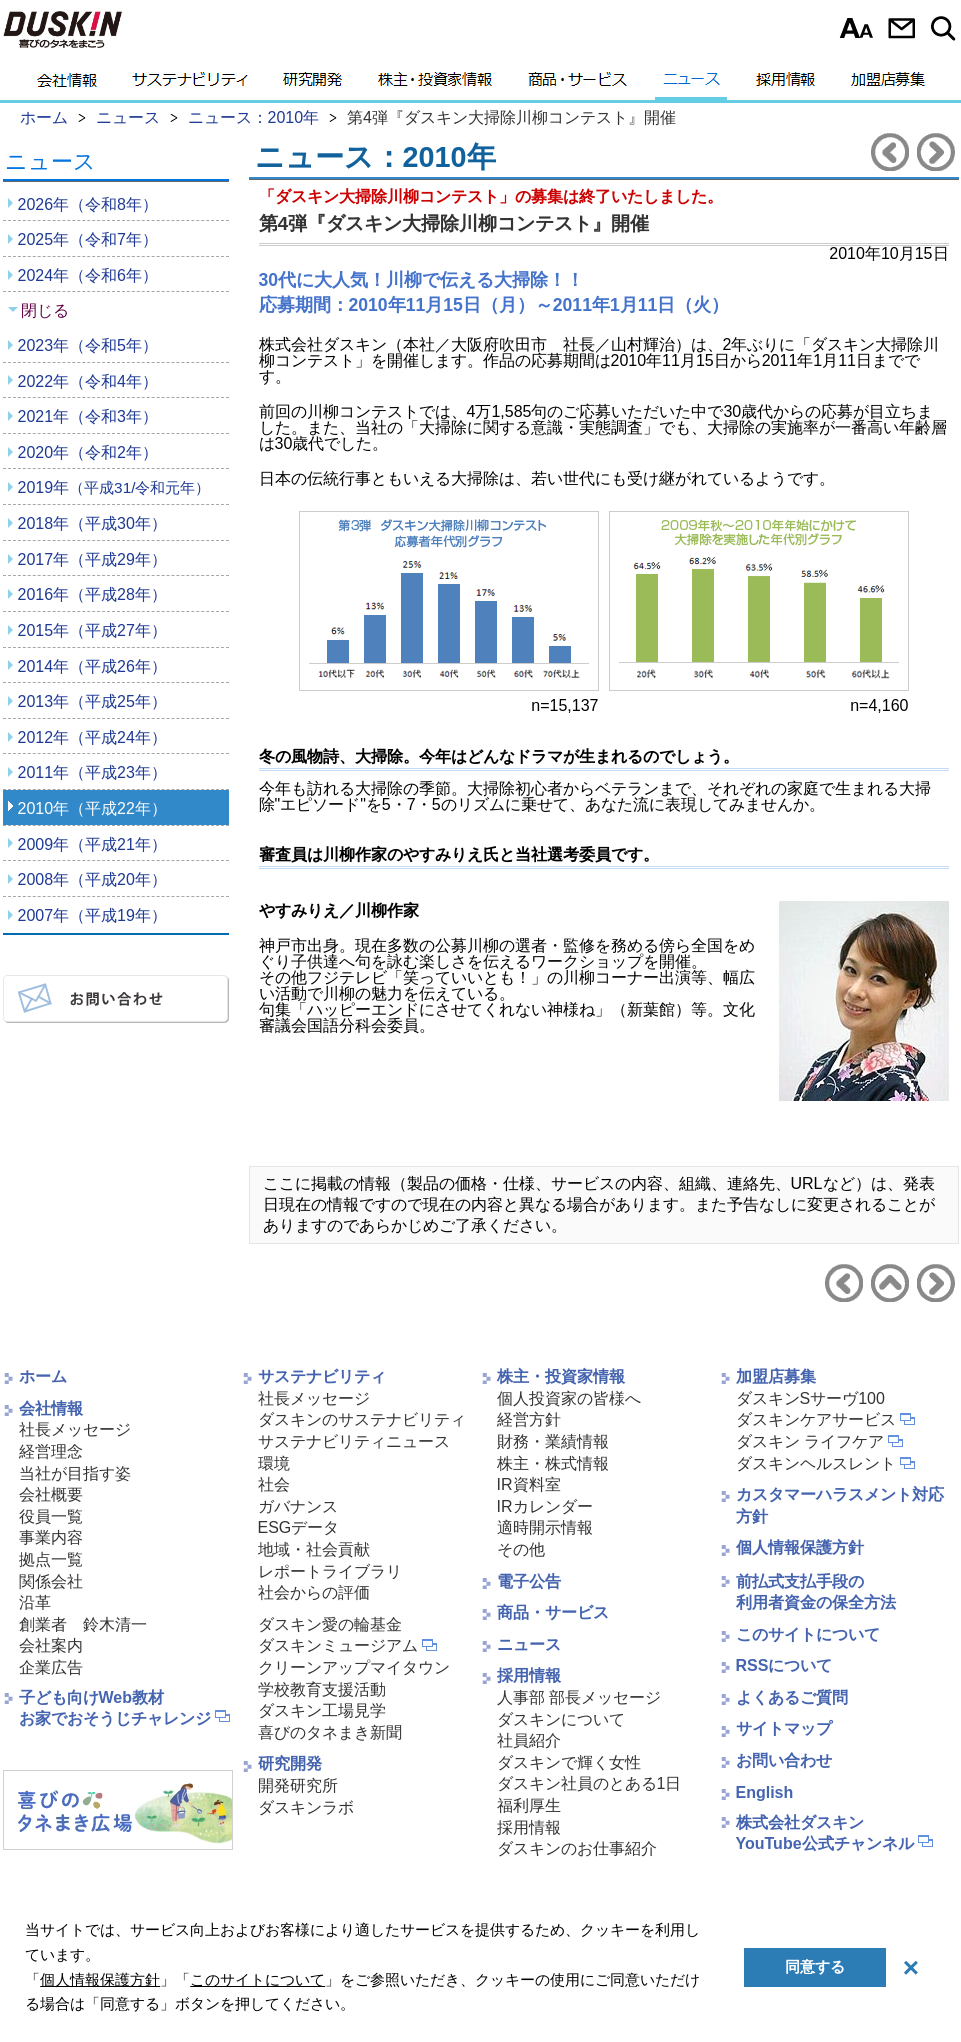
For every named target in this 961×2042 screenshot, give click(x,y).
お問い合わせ (901, 28)
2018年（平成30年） (92, 523)
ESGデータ (299, 1527)
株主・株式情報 (553, 1463)
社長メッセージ (75, 1429)
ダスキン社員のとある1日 (589, 1783)
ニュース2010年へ (890, 1283)
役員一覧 (51, 1516)
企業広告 (51, 1667)
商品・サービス (577, 85)
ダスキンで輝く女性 (569, 1762)
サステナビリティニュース (354, 1441)
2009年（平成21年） (92, 844)
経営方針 (529, 1419)
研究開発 (312, 85)
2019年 (114, 487)
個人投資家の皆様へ (569, 1398)
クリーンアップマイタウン (354, 1667)
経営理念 (51, 1451)
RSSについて (784, 1665)
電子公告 (529, 1581)
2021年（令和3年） (88, 416)
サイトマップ (784, 1728)
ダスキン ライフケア (810, 1441)
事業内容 (51, 1537)
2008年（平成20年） (92, 879)
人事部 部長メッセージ (579, 1697)
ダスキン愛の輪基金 (330, 1624)
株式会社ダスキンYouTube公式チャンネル (825, 1833)
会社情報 (67, 85)
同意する (815, 1966)
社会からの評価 (314, 1592)
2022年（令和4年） (88, 381)
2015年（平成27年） (92, 630)
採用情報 (785, 85)
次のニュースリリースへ (936, 152)
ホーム (43, 1376)
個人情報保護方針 (800, 1547)
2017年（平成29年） (92, 559)
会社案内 (51, 1645)
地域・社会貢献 (314, 1549)
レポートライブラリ (330, 1571)
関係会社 (51, 1581)
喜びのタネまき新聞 (330, 1732)
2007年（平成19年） (92, 915)
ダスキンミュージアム (338, 1645)
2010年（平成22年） (92, 808)
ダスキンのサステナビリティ (362, 1419)
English (765, 1792)
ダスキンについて (561, 1719)
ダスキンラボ (306, 1807)
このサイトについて (808, 1634)
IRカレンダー (545, 1506)
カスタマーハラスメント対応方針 (840, 1505)
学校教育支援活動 (322, 1689)
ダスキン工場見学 (322, 1710)
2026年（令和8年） (88, 204)
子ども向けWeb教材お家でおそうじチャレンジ (115, 1708)
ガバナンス (298, 1506)
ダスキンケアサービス (816, 1419)
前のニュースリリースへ (890, 152)
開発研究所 (298, 1785)
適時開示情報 (545, 1527)
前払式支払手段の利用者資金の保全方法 (816, 1592)
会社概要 (51, 1494)
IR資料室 (529, 1484)
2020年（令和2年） (88, 452)
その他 (521, 1549)
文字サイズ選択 (856, 28)
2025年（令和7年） (88, 239)
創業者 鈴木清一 (83, 1624)
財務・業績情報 (553, 1441)
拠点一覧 (51, 1559)
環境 (274, 1463)
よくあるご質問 (792, 1697)
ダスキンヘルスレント (816, 1463)
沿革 (35, 1602)
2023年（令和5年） (88, 345)
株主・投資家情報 (435, 85)
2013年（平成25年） (92, 701)
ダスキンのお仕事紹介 (577, 1848)
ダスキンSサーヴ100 (810, 1398)
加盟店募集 (888, 85)
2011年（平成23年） (92, 772)
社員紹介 (529, 1740)
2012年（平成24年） (92, 737)
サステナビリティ (190, 85)
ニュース (691, 85)
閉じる (45, 310)
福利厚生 (529, 1805)
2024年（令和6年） (88, 275)
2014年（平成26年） (92, 666)
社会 (274, 1484)
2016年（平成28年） (92, 594)
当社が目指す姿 (75, 1473)
